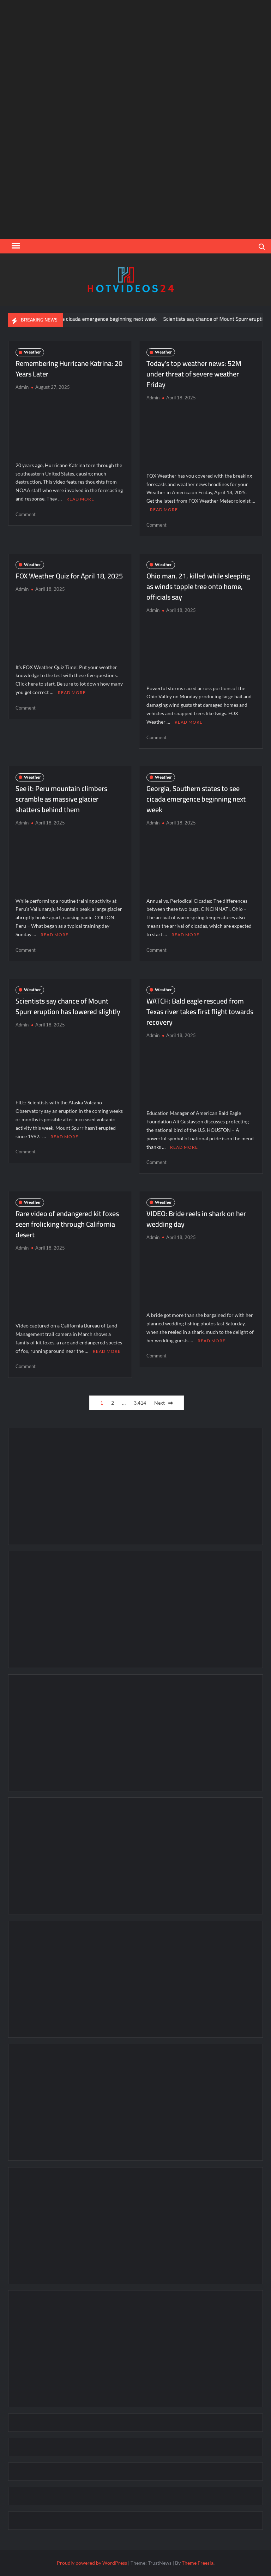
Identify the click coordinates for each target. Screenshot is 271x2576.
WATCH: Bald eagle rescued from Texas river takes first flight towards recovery (199, 1011)
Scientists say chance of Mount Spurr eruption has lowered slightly (68, 1006)
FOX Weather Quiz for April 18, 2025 (69, 575)
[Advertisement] (135, 174)
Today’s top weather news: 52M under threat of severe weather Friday (193, 374)
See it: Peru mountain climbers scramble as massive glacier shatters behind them (61, 799)
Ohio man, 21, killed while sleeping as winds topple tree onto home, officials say (198, 586)
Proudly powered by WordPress (92, 2563)
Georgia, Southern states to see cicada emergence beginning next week (83, 319)
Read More (80, 499)
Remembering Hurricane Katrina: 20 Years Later (69, 368)
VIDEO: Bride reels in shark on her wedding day (196, 1219)
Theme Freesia (197, 2563)
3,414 (140, 1403)
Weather (32, 352)
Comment (26, 514)
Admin (22, 387)
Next (159, 1403)
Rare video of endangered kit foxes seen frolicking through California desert (67, 1224)
